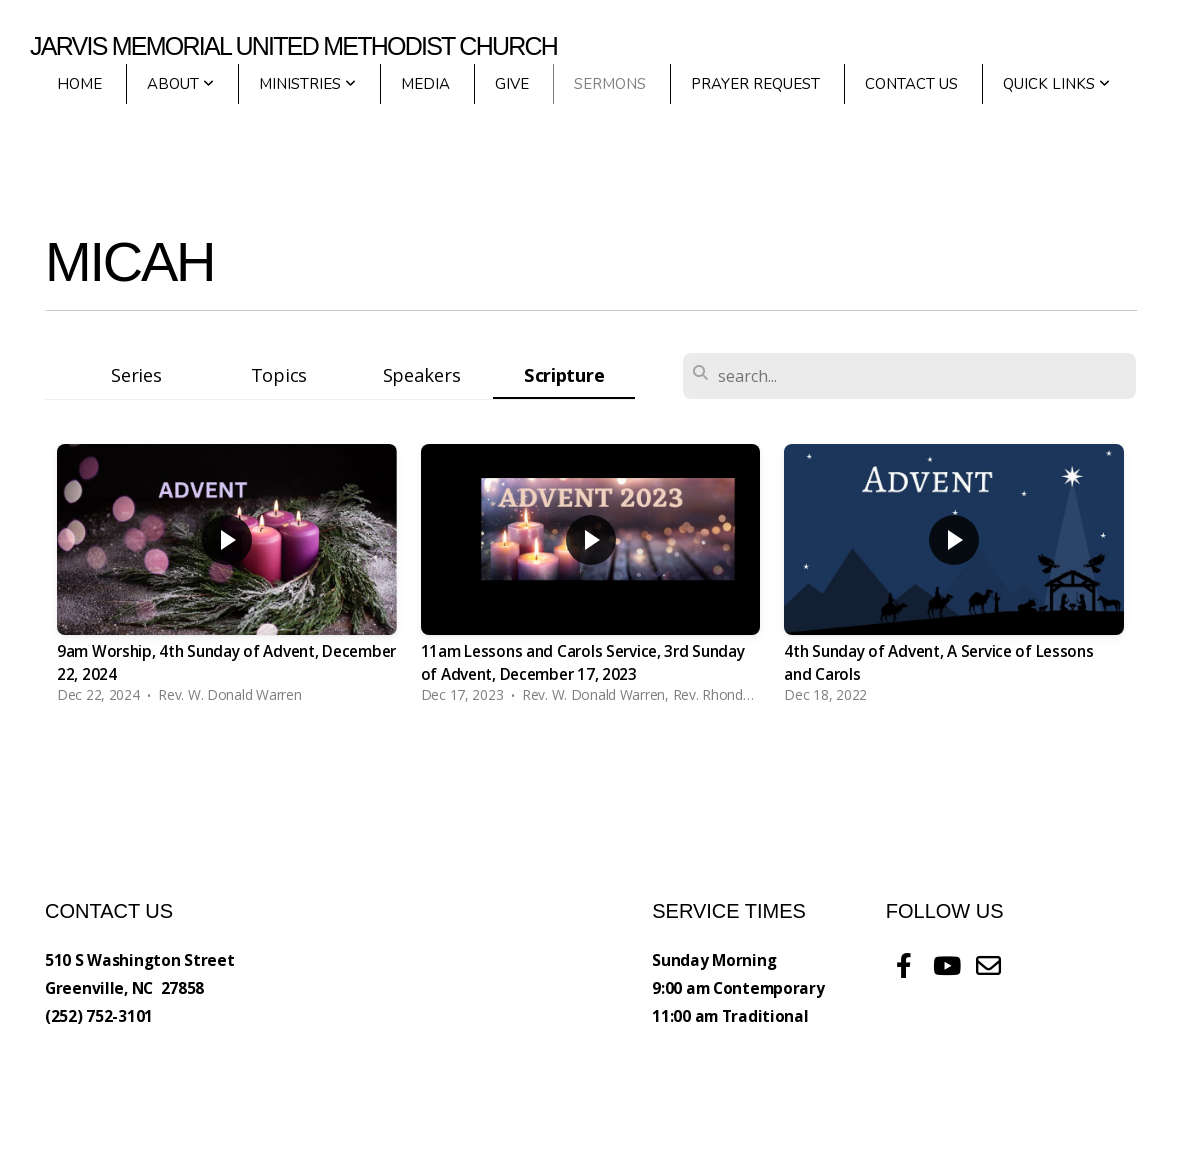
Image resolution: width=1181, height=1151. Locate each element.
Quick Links (1056, 84)
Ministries (307, 84)
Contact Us (911, 84)
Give (512, 84)
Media (425, 84)
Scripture (564, 374)
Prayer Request (755, 84)
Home (79, 84)
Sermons (610, 84)
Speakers (422, 374)
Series (136, 374)
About (180, 84)
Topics (279, 374)
